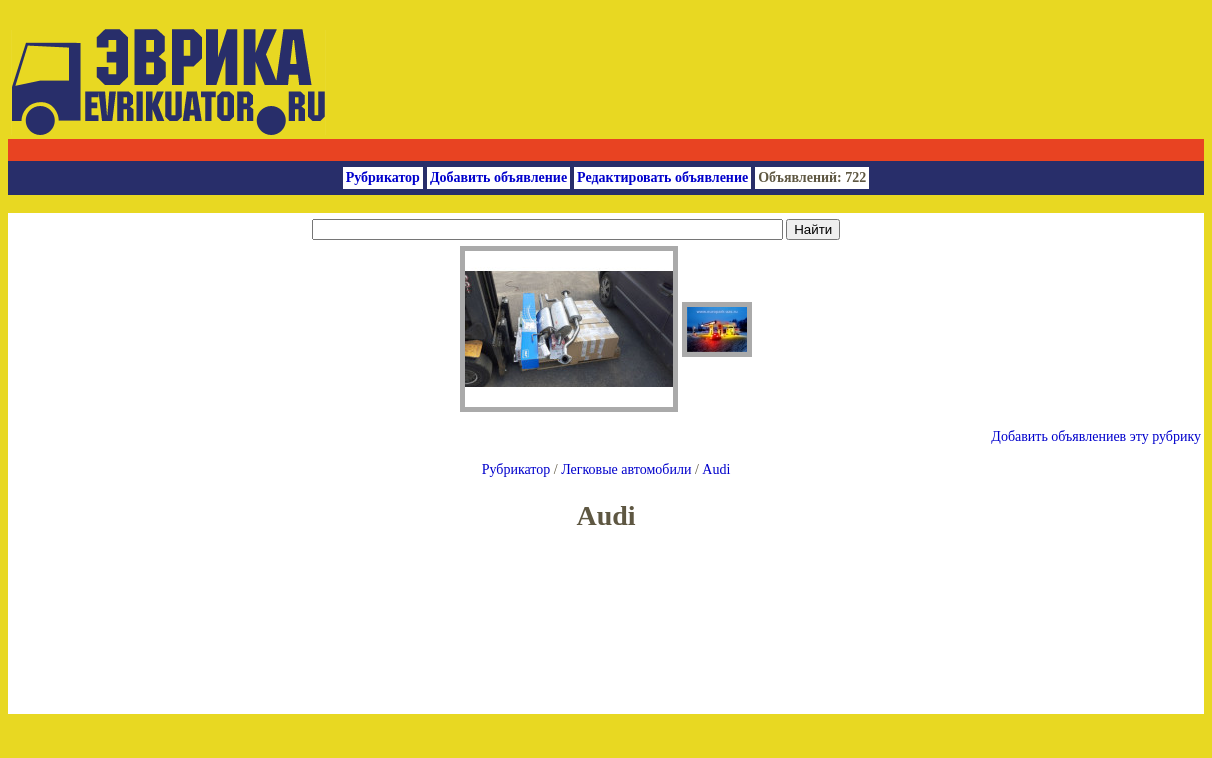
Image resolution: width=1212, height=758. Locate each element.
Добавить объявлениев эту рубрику (1096, 436)
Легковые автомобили (626, 469)
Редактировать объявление (662, 177)
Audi (716, 469)
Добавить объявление (498, 177)
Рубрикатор (383, 177)
